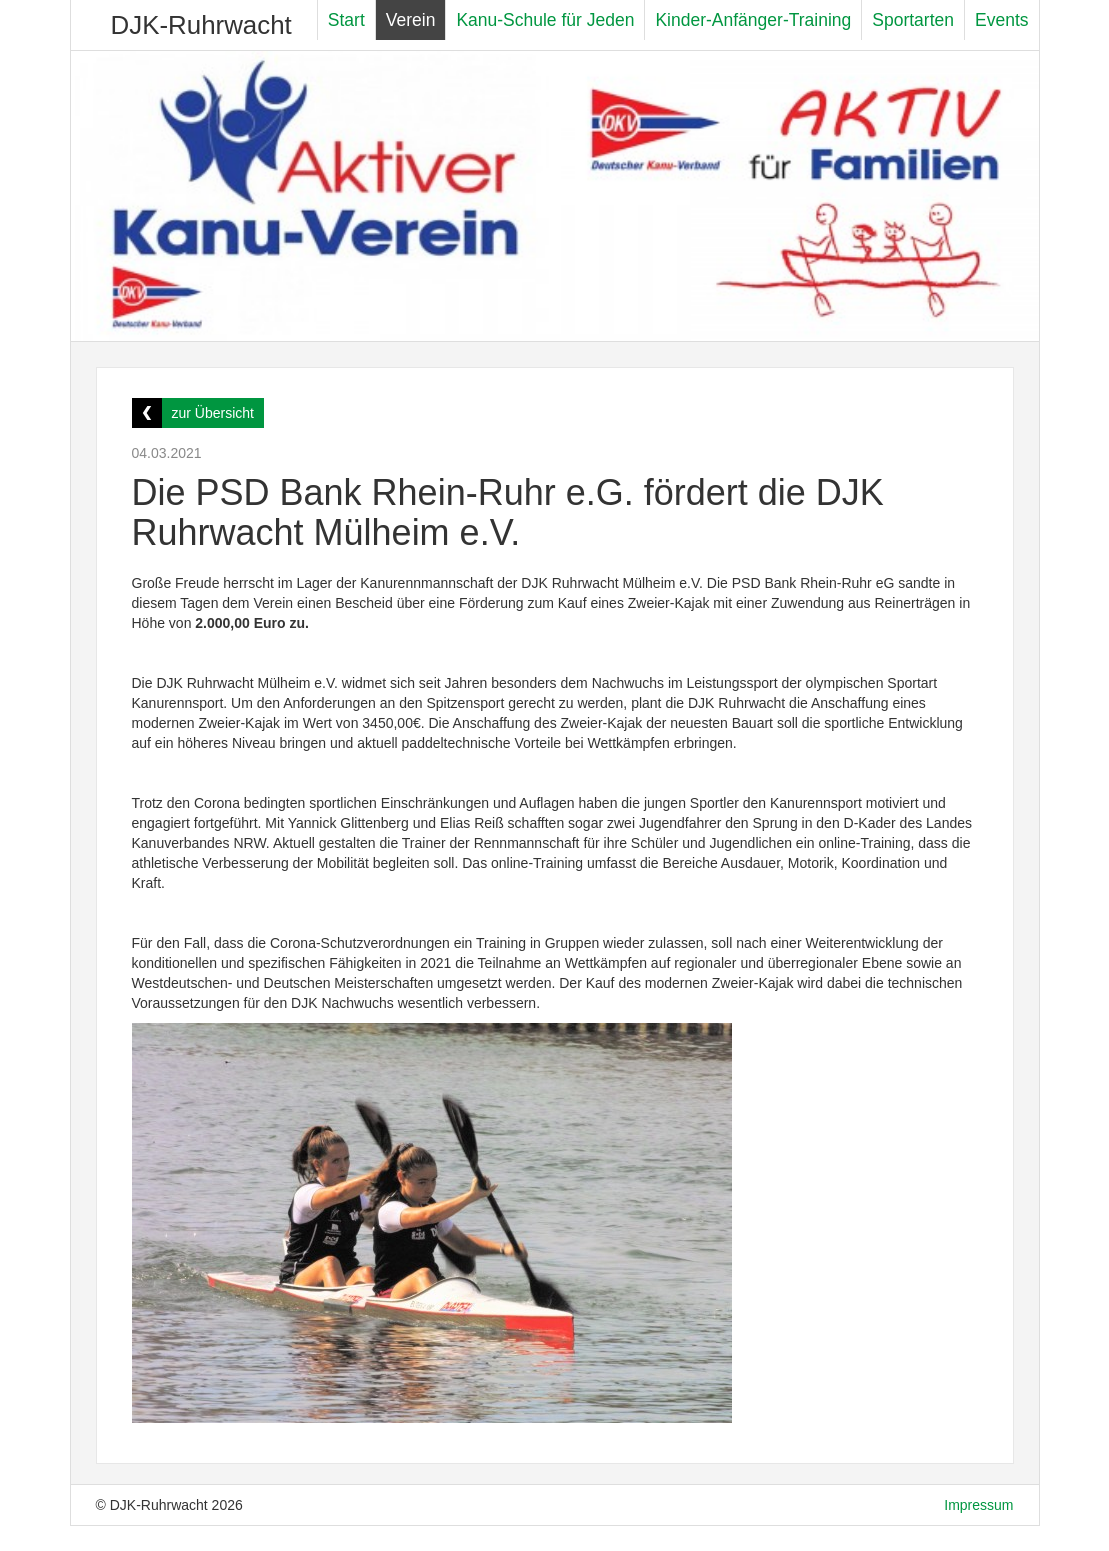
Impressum (978, 1505)
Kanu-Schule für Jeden (545, 20)
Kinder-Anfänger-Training (753, 20)
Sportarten (913, 20)
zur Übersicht (213, 413)
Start (346, 20)
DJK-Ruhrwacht (201, 25)
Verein (411, 20)
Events (1002, 20)
